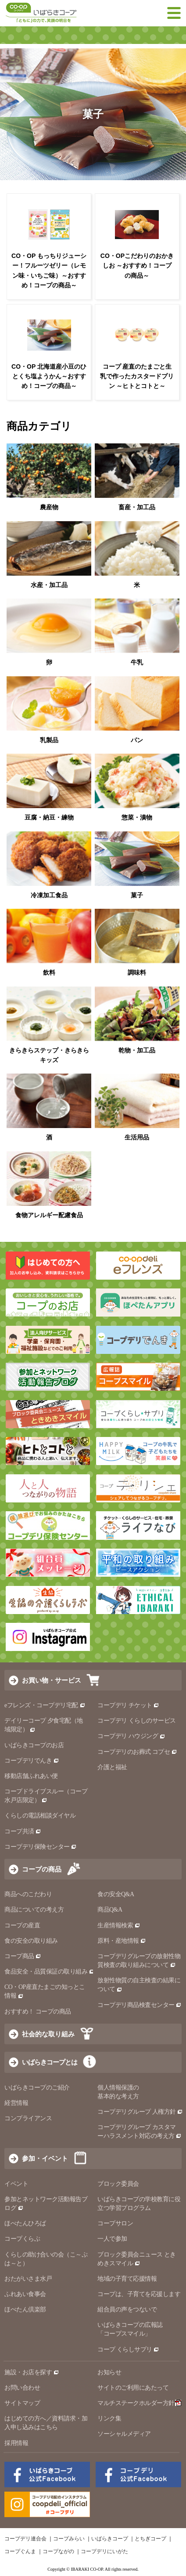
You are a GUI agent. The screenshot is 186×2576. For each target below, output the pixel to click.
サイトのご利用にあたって (132, 2387)
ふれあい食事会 (25, 2294)
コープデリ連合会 (25, 2539)
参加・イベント (45, 2158)
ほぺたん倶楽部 (25, 2309)
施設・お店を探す (31, 2372)
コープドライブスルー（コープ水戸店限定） (45, 1795)
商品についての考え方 (34, 1909)
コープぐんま (20, 2551)
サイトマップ (22, 2403)
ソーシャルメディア (124, 2434)
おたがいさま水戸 (28, 2278)
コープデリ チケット (128, 1705)
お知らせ (109, 2372)
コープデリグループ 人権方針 (140, 2111)
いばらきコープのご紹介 (37, 2087)
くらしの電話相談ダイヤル (39, 1815)
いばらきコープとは (49, 2062)
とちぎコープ (150, 2539)
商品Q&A (109, 1909)
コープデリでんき (31, 1760)
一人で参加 (112, 2238)
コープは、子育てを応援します (138, 2294)
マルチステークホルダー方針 (139, 2403)
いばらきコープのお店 (34, 1745)
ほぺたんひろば (25, 2223)
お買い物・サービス (51, 1680)
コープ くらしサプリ (124, 2349)
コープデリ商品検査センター (139, 2005)
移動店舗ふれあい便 (31, 1776)
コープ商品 (22, 1956)
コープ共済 (22, 1831)
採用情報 (16, 2443)
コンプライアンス (28, 2118)
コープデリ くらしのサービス (136, 1720)
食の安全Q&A (115, 1894)
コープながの (58, 2551)
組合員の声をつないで (127, 2309)
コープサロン (115, 2223)
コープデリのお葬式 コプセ (137, 1752)
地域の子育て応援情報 (127, 2278)
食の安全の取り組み (31, 1940)
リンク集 (109, 2418)
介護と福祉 (112, 1767)
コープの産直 (22, 1925)
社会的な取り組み (48, 2034)
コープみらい (69, 2539)
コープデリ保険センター (40, 1846)
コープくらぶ (22, 2238)
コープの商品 (41, 1869)
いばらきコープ (109, 2539)
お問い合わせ (22, 2387)
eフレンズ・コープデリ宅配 (45, 1705)
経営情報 (16, 2103)
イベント (16, 2184)
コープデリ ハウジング (131, 1736)
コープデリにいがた (104, 2551)
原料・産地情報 (121, 1940)
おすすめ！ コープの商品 (37, 2011)
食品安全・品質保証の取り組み (49, 1971)
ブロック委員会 (118, 2184)
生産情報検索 (118, 1925)
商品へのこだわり (28, 1894)
